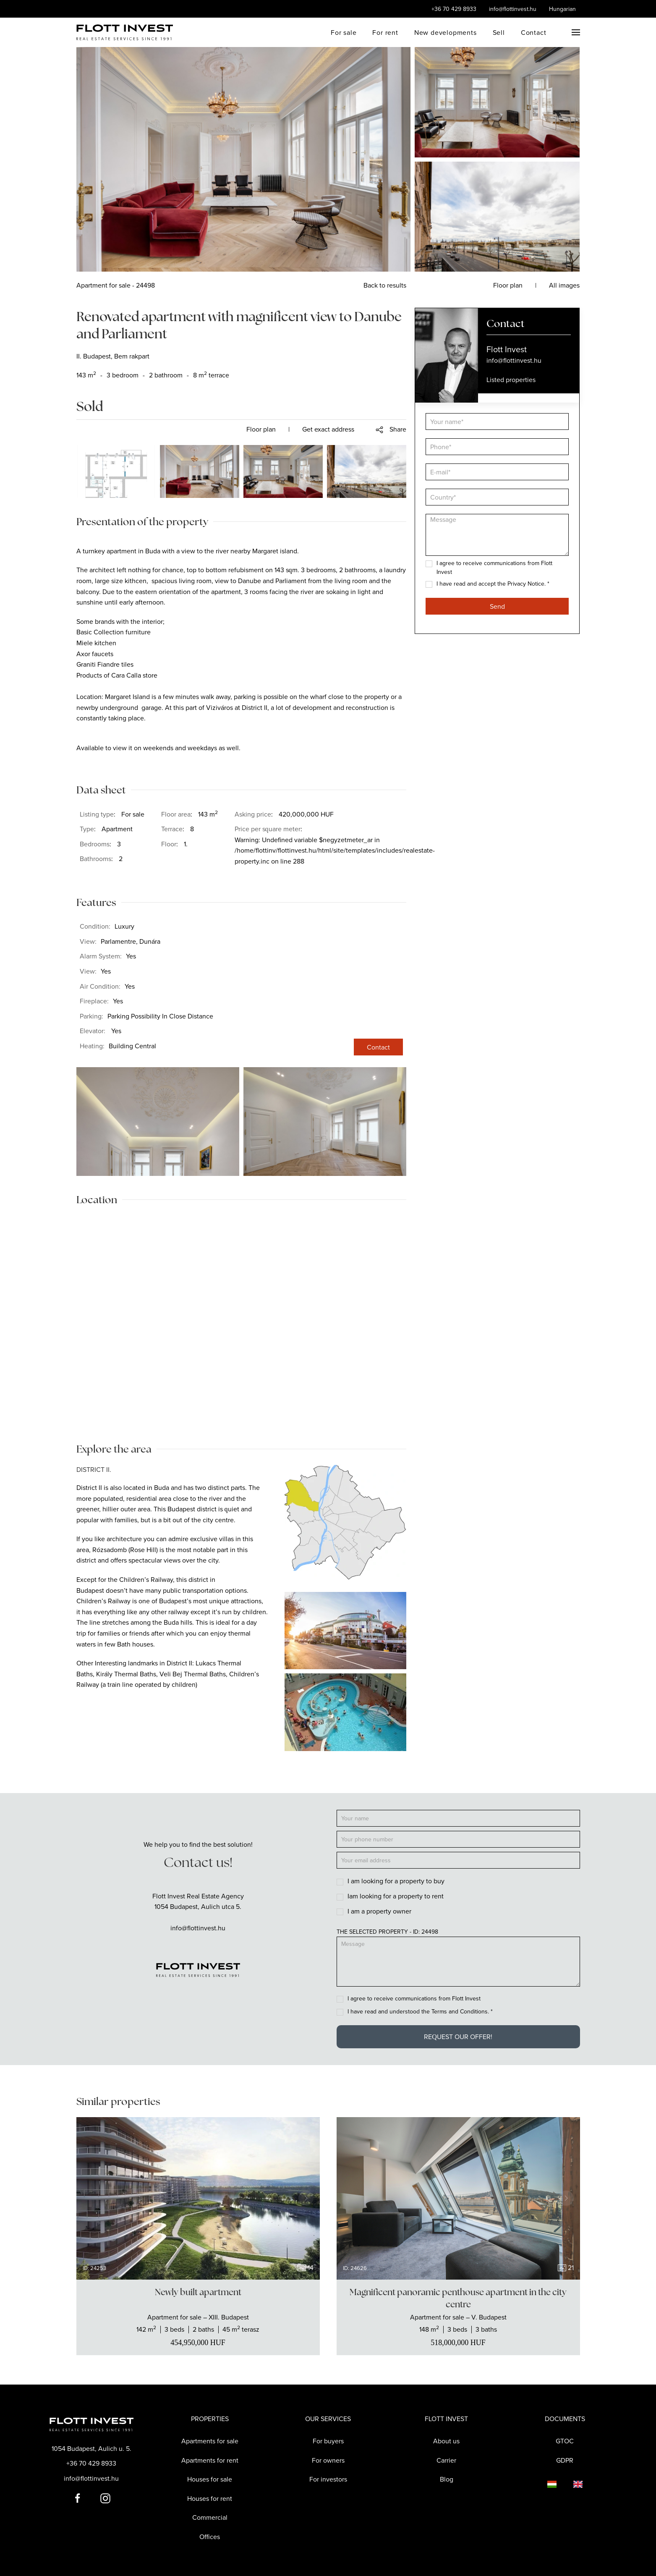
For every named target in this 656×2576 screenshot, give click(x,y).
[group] (198, 2198)
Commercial (209, 2517)
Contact (533, 32)
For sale (343, 32)
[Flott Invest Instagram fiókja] (105, 2497)
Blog (446, 2479)
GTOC (565, 2440)
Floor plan (261, 429)
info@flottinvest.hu (512, 9)
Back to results (384, 285)
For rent (385, 32)
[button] (576, 32)
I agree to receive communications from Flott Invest (414, 1998)
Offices (209, 2536)
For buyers (328, 2440)
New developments (445, 32)
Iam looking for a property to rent (396, 1896)
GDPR (564, 2460)
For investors (328, 2479)
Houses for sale (209, 2479)
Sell (499, 32)
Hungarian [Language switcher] (562, 9)
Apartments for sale (209, 2440)
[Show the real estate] (198, 2317)
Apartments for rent (209, 2460)
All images (564, 285)
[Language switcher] (544, 2483)
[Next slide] (306, 2198)
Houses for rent (209, 2498)
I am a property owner (379, 1911)
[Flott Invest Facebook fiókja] (77, 2497)
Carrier (446, 2460)
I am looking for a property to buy (396, 1880)
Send (497, 606)
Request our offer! (458, 2036)
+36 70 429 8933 (453, 9)
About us (446, 2440)
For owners (328, 2460)
